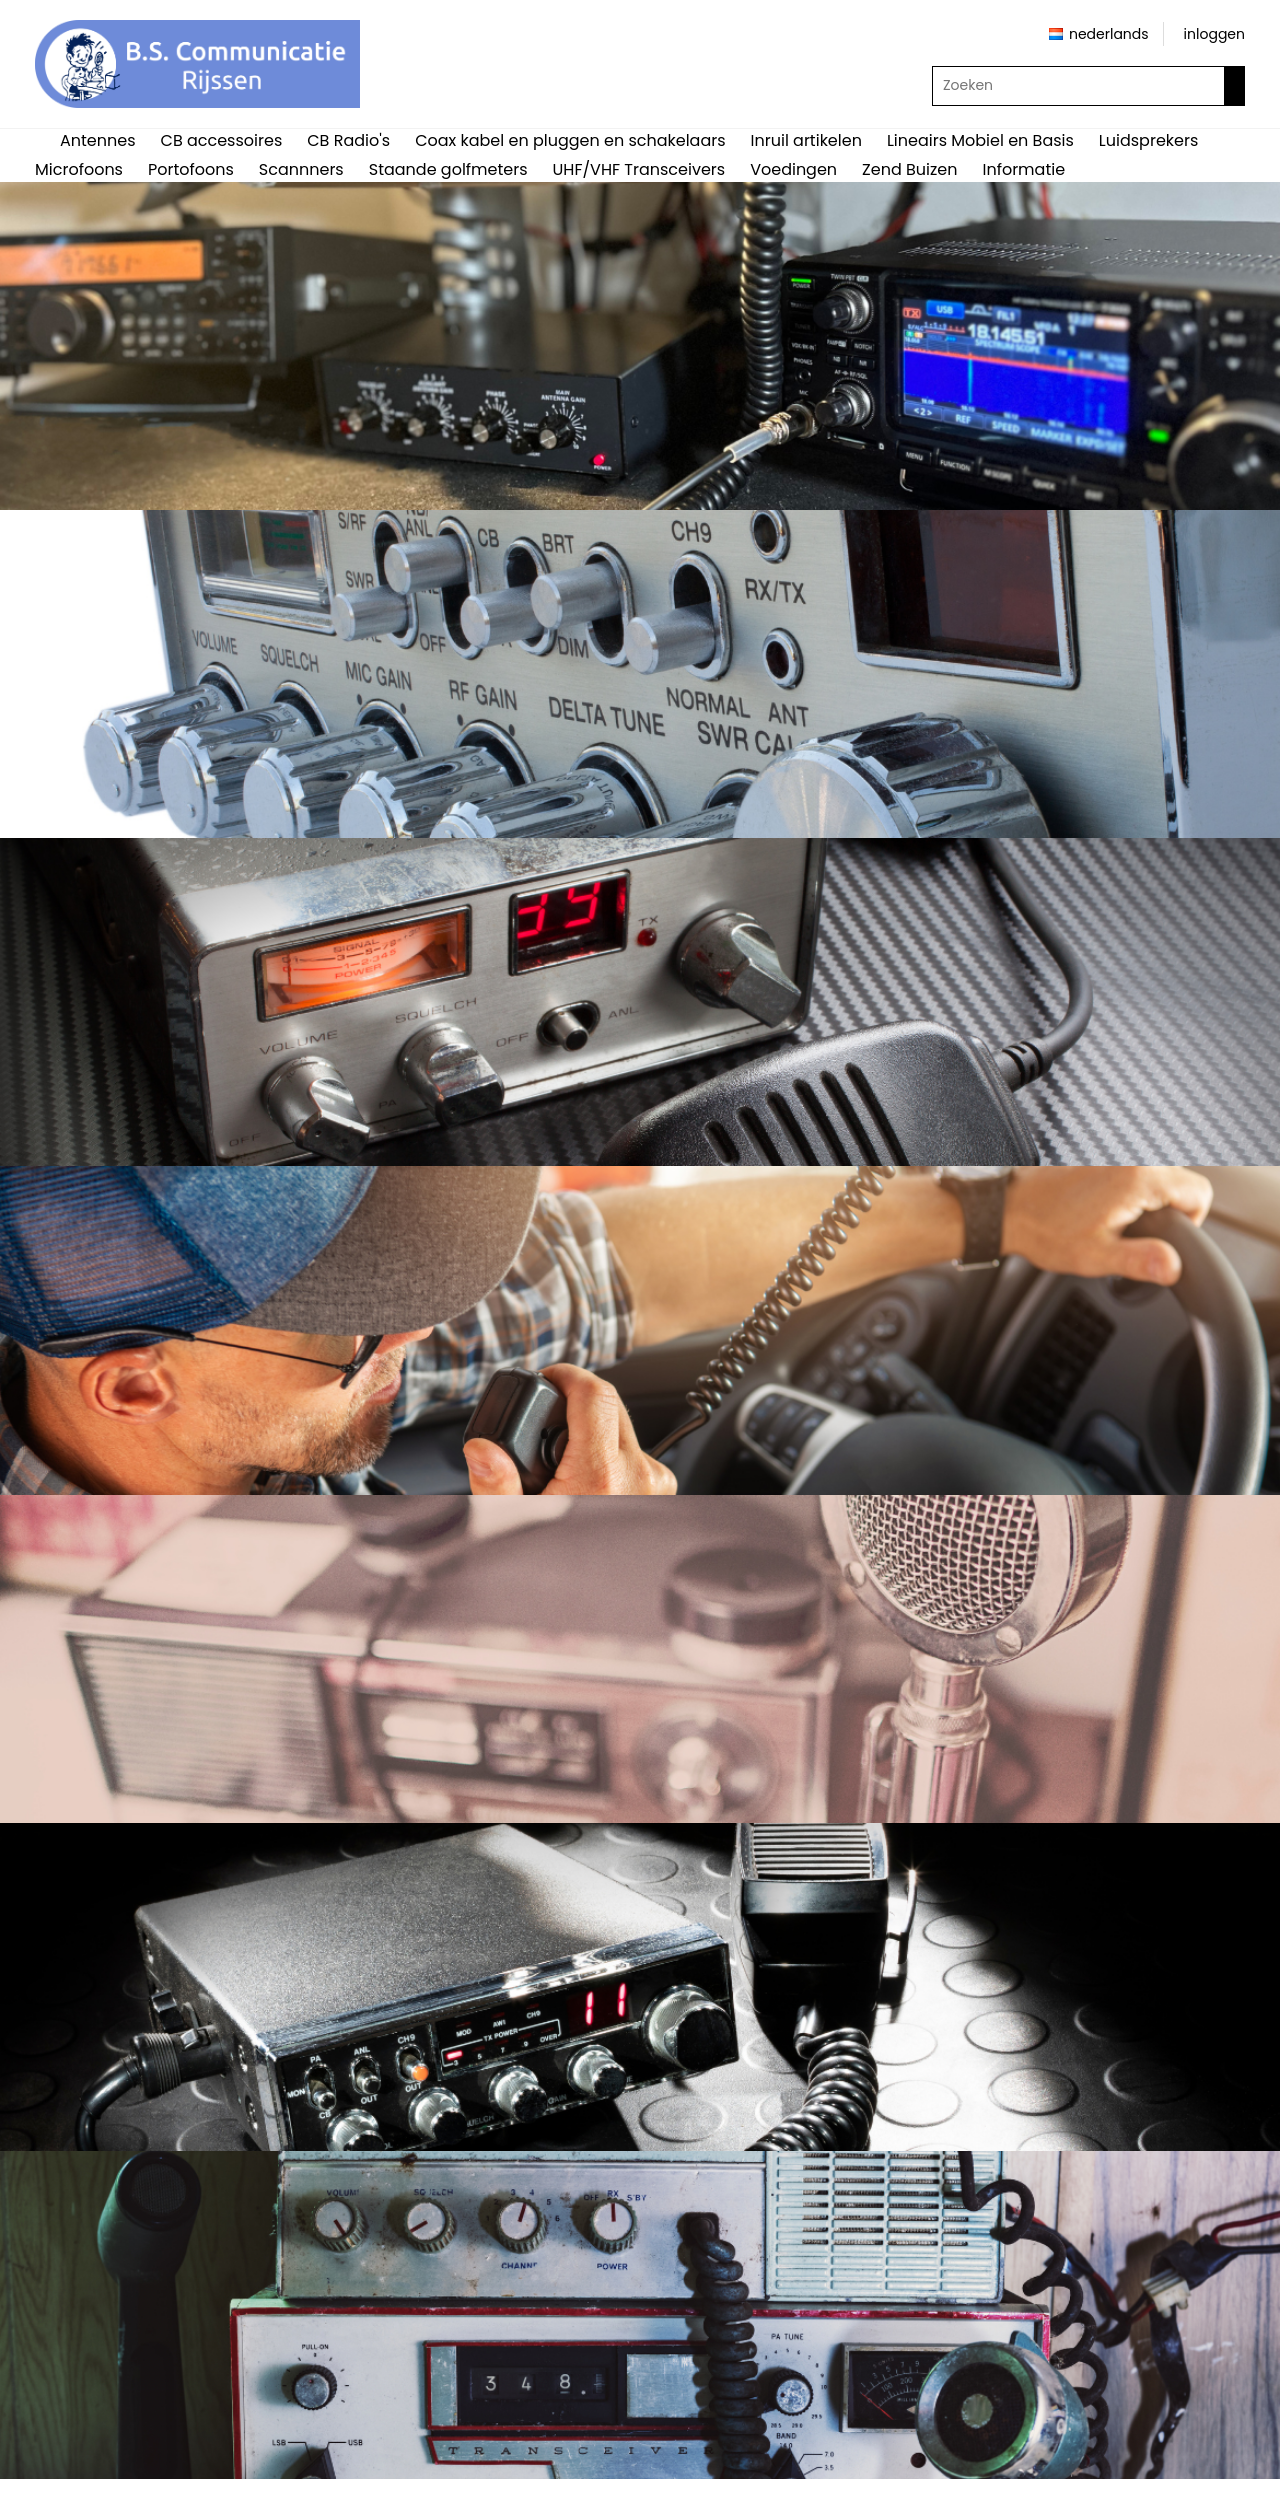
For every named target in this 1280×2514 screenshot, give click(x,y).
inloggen (1214, 34)
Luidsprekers (1148, 140)
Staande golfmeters (448, 169)
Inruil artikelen (806, 140)
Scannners (301, 169)
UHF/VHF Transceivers (639, 169)
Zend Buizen (909, 169)
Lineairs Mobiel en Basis (980, 140)
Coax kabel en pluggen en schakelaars (570, 140)
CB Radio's (348, 140)
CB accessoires (222, 140)
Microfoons (79, 169)
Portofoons (191, 169)
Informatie (1023, 169)
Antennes (98, 140)
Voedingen (793, 169)
